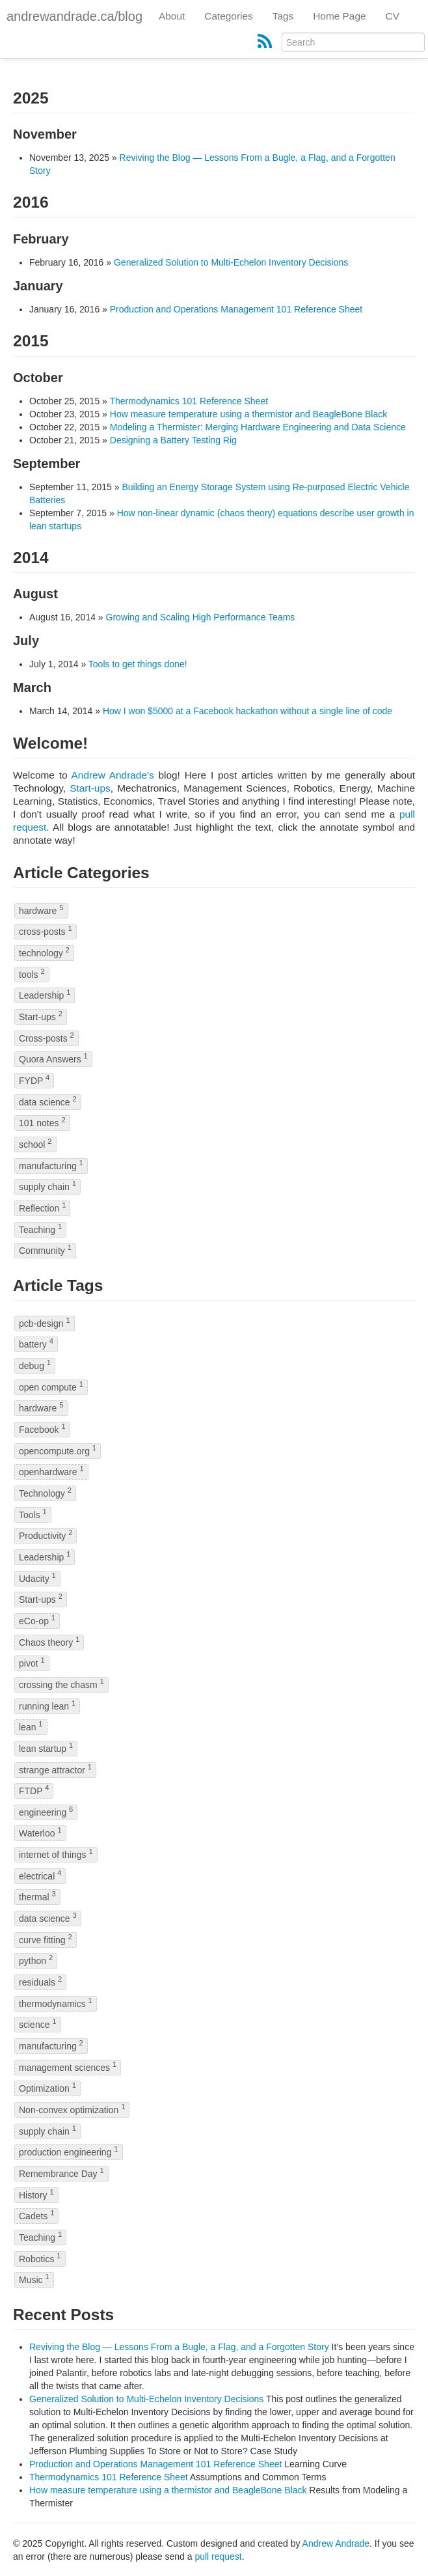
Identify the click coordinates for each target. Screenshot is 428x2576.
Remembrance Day (61, 2173)
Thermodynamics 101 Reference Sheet (189, 401)
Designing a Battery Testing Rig (173, 440)
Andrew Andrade (336, 2543)
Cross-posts (46, 1037)
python (36, 1960)
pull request (217, 2556)
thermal (37, 1896)
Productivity (45, 1535)
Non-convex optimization (72, 2109)
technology (44, 952)
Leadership (44, 995)
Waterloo (40, 1833)
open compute (51, 1386)
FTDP (34, 1790)
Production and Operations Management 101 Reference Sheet (236, 309)
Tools (33, 1514)
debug (35, 1365)
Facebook (42, 1428)
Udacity (37, 1578)
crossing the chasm (61, 1684)
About (172, 15)
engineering (46, 1811)
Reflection (42, 1207)
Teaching (40, 1229)
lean (31, 1727)
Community (45, 1250)
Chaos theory (49, 1641)
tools (32, 973)
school (35, 1143)
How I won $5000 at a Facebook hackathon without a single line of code (247, 711)
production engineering (68, 2152)
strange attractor (55, 1769)
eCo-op (37, 1620)
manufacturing (51, 1165)
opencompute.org (57, 1450)
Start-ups (90, 788)
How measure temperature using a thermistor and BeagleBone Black (248, 414)
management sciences (67, 2066)
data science (48, 1101)
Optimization (47, 2088)
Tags (283, 15)
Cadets (36, 2215)
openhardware (51, 1471)
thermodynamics (55, 2003)
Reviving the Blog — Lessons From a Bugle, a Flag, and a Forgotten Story (179, 2347)
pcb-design (44, 1322)
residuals (40, 1981)
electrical (40, 1875)
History (36, 2194)
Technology (45, 1492)
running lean (47, 1705)
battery (36, 1344)
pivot (32, 1663)
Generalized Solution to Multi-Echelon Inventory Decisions (231, 262)
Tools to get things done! (137, 664)
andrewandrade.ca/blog (74, 16)
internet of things (56, 1854)
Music (34, 2279)
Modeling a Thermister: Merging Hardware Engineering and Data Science (258, 427)
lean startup (46, 1747)
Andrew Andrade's (113, 775)
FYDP (34, 1079)
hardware (41, 910)
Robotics (40, 2258)
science (38, 2024)
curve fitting (45, 1939)
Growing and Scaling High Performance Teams (200, 617)
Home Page (339, 15)
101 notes (42, 1122)
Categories (228, 15)
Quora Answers (53, 1059)
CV (392, 15)
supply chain (47, 1186)
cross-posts (45, 931)
